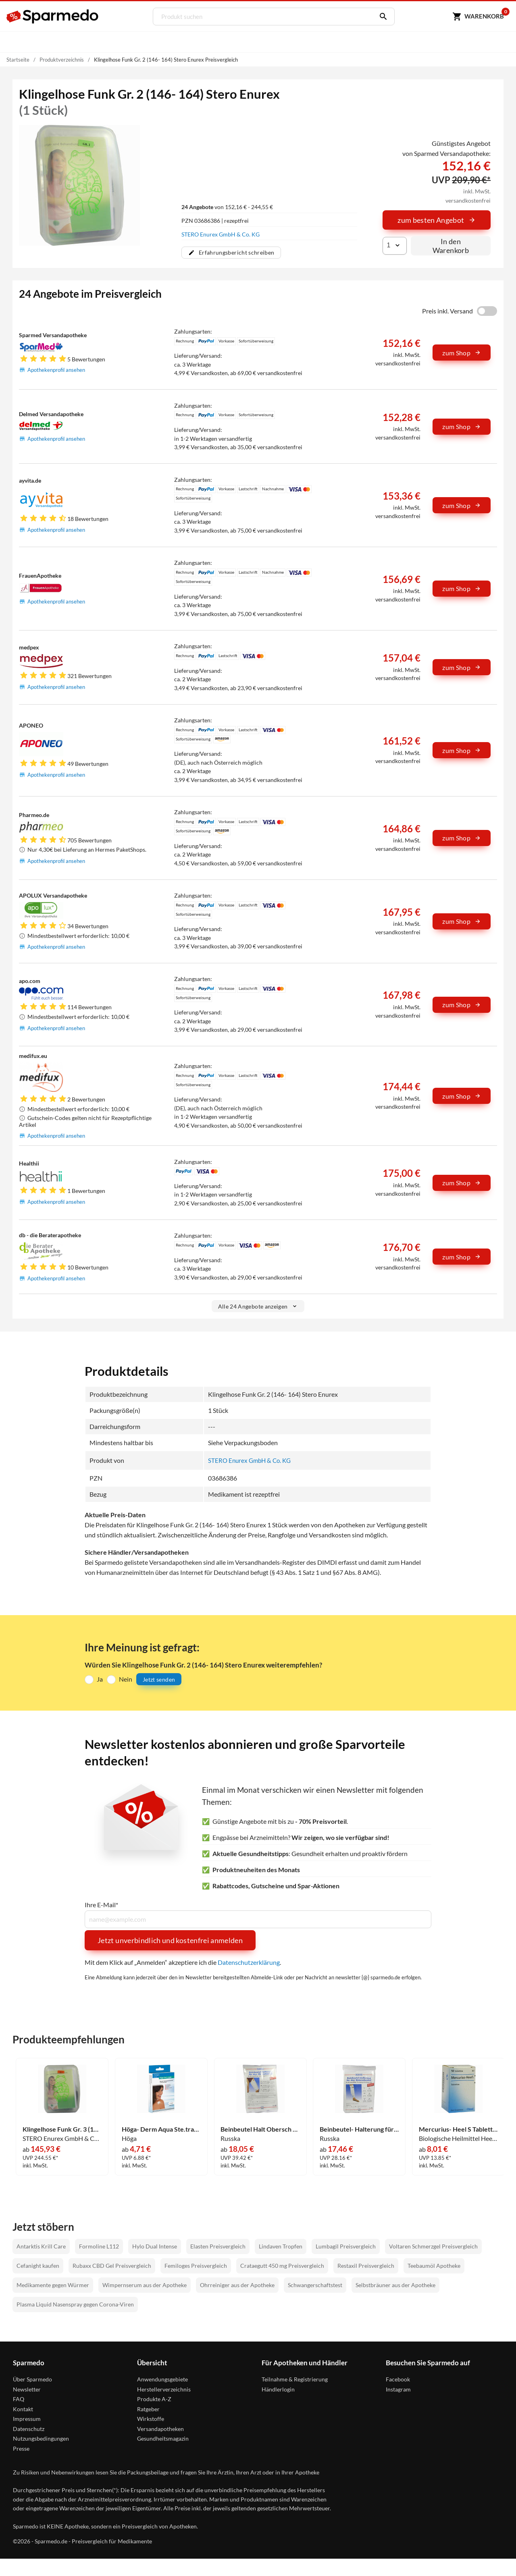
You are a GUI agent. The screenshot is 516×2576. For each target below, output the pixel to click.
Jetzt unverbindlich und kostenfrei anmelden (170, 1939)
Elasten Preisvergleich (218, 2245)
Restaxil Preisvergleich (365, 2265)
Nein (125, 1678)
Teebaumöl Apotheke (434, 2265)
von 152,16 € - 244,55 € (227, 206)
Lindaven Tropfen (280, 2245)
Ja (100, 1678)
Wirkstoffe (150, 2418)
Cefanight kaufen (38, 2265)
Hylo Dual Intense (154, 2245)
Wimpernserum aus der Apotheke (144, 2284)
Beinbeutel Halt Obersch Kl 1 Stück (260, 2128)
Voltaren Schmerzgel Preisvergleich (433, 2245)
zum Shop (461, 353)
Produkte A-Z (154, 2398)
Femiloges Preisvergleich (195, 2265)
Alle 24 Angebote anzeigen (258, 1306)
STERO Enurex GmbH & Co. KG (220, 233)
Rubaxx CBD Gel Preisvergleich (112, 2265)
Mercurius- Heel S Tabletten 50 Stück (458, 2128)
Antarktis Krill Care (41, 2245)
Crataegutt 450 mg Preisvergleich (282, 2265)
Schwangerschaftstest (315, 2284)
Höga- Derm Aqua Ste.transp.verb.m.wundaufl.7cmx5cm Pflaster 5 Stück (161, 2128)
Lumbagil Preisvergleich (346, 2245)
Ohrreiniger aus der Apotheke (237, 2284)
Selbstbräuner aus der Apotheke (395, 2284)
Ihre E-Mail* (101, 1904)
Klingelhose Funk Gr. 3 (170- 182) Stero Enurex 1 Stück (62, 2128)
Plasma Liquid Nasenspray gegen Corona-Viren (75, 2303)
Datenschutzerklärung (249, 1962)
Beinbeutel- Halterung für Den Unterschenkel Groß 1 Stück (359, 2128)
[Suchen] (380, 16)
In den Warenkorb (451, 246)
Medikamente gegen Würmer (53, 2284)
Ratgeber (148, 2408)
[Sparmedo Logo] (52, 16)
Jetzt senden (159, 1679)
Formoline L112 (99, 2245)
